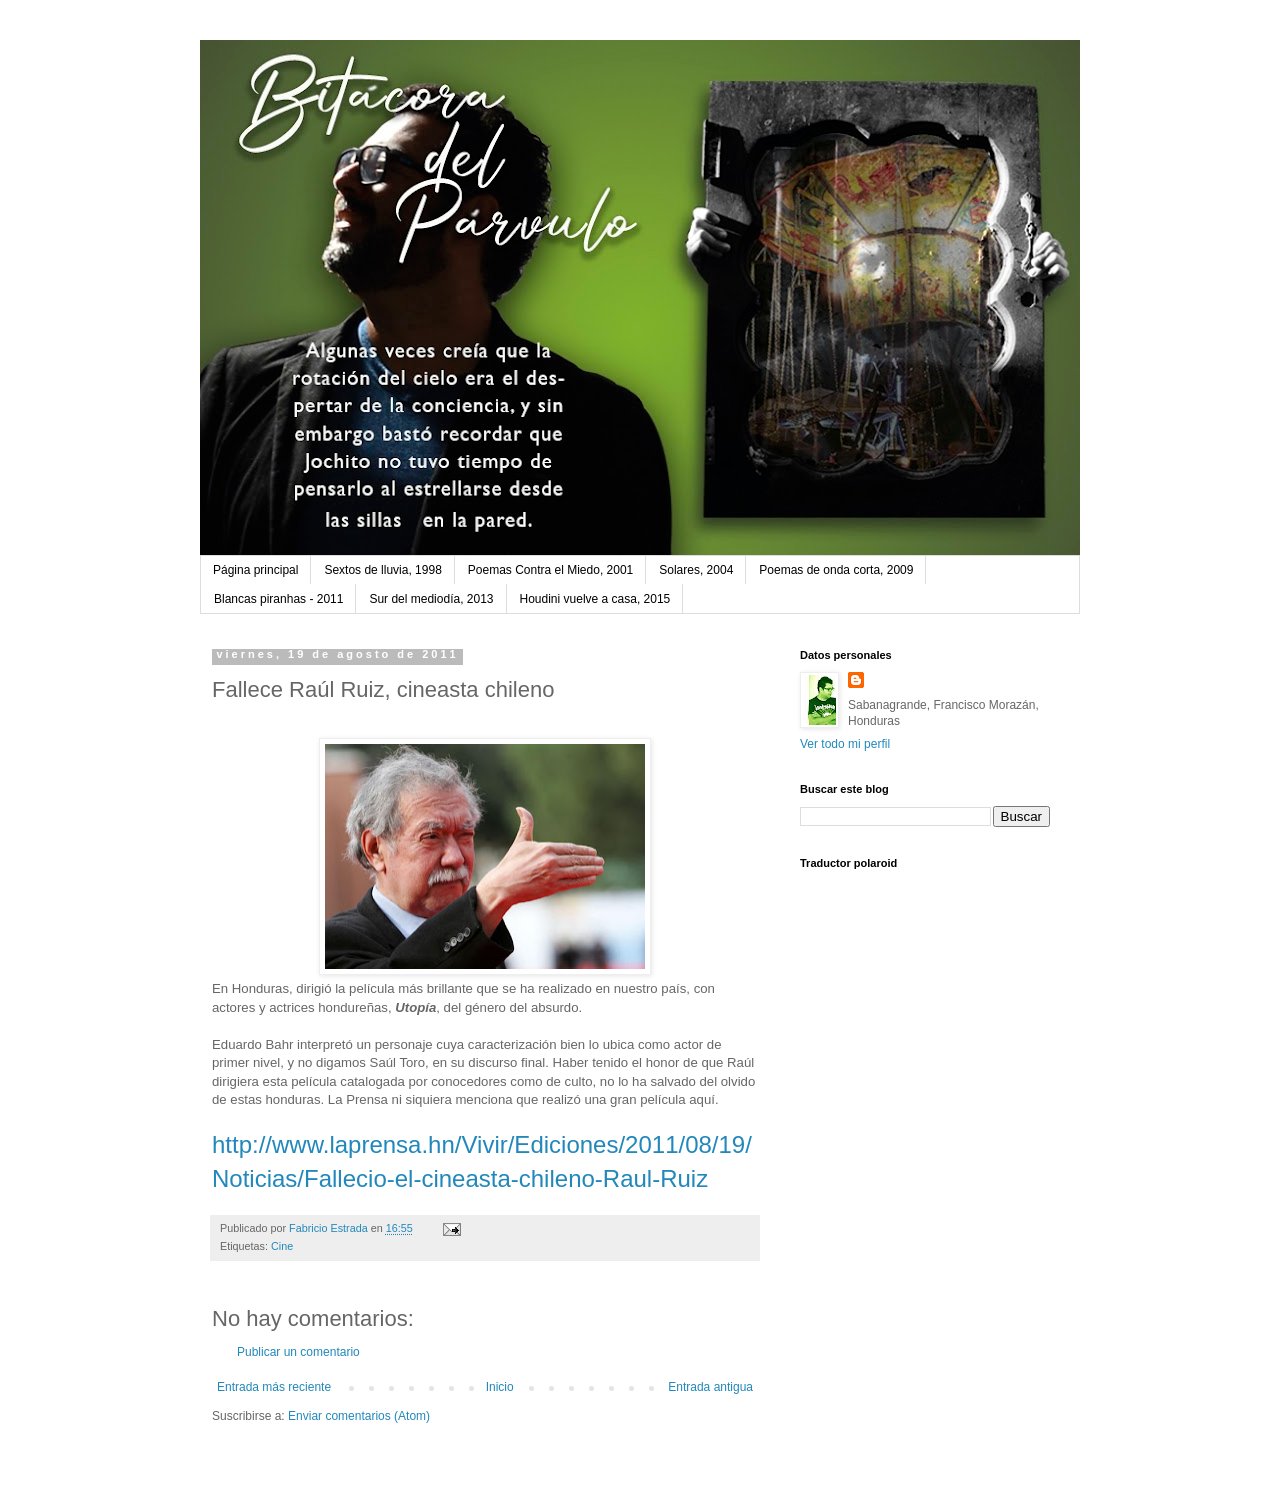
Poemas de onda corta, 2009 (836, 570)
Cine (282, 1246)
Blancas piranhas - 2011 (278, 599)
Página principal (255, 570)
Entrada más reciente (274, 1387)
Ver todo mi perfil (845, 744)
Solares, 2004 (696, 570)
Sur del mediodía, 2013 (431, 599)
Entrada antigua (710, 1387)
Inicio (500, 1387)
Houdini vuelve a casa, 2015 (595, 599)
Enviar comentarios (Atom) (359, 1416)
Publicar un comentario (298, 1352)
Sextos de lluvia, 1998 (382, 570)
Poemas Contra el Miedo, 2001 (550, 570)
